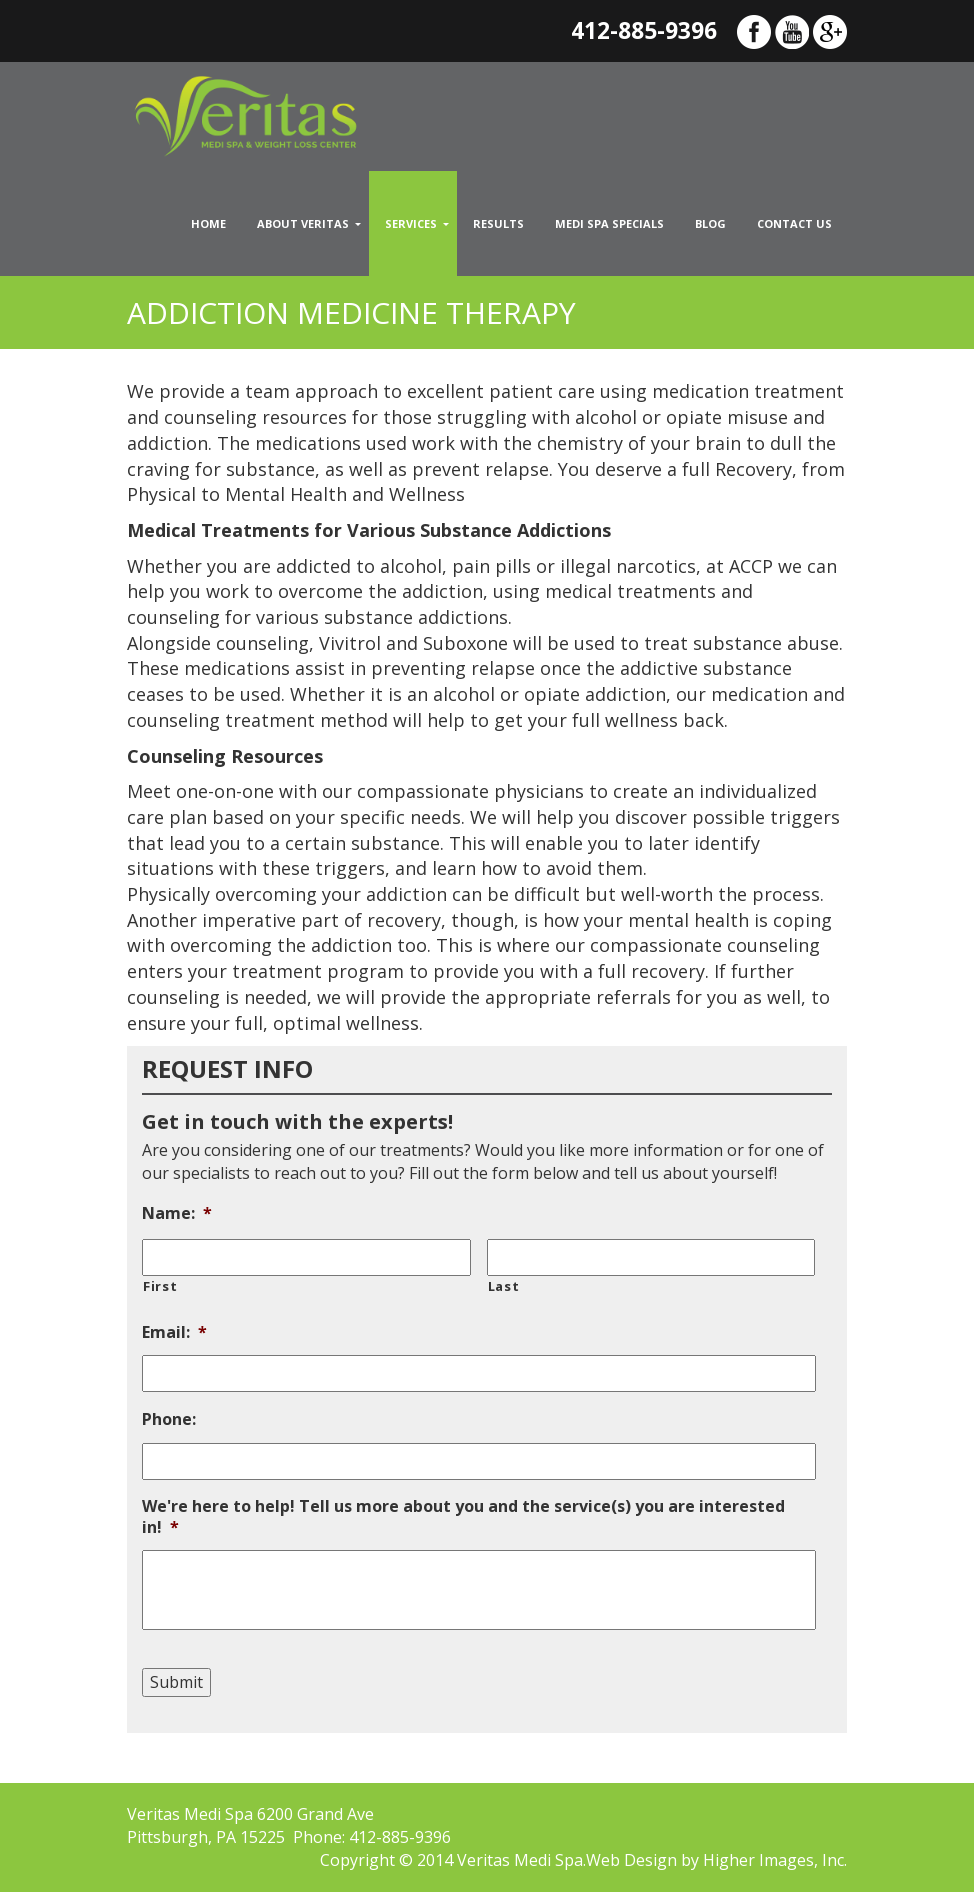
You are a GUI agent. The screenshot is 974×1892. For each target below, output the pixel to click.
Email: (174, 1332)
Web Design (631, 1860)
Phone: (169, 1419)
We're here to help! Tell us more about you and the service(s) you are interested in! (463, 1517)
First (160, 1286)
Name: (177, 1213)
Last (504, 1286)
